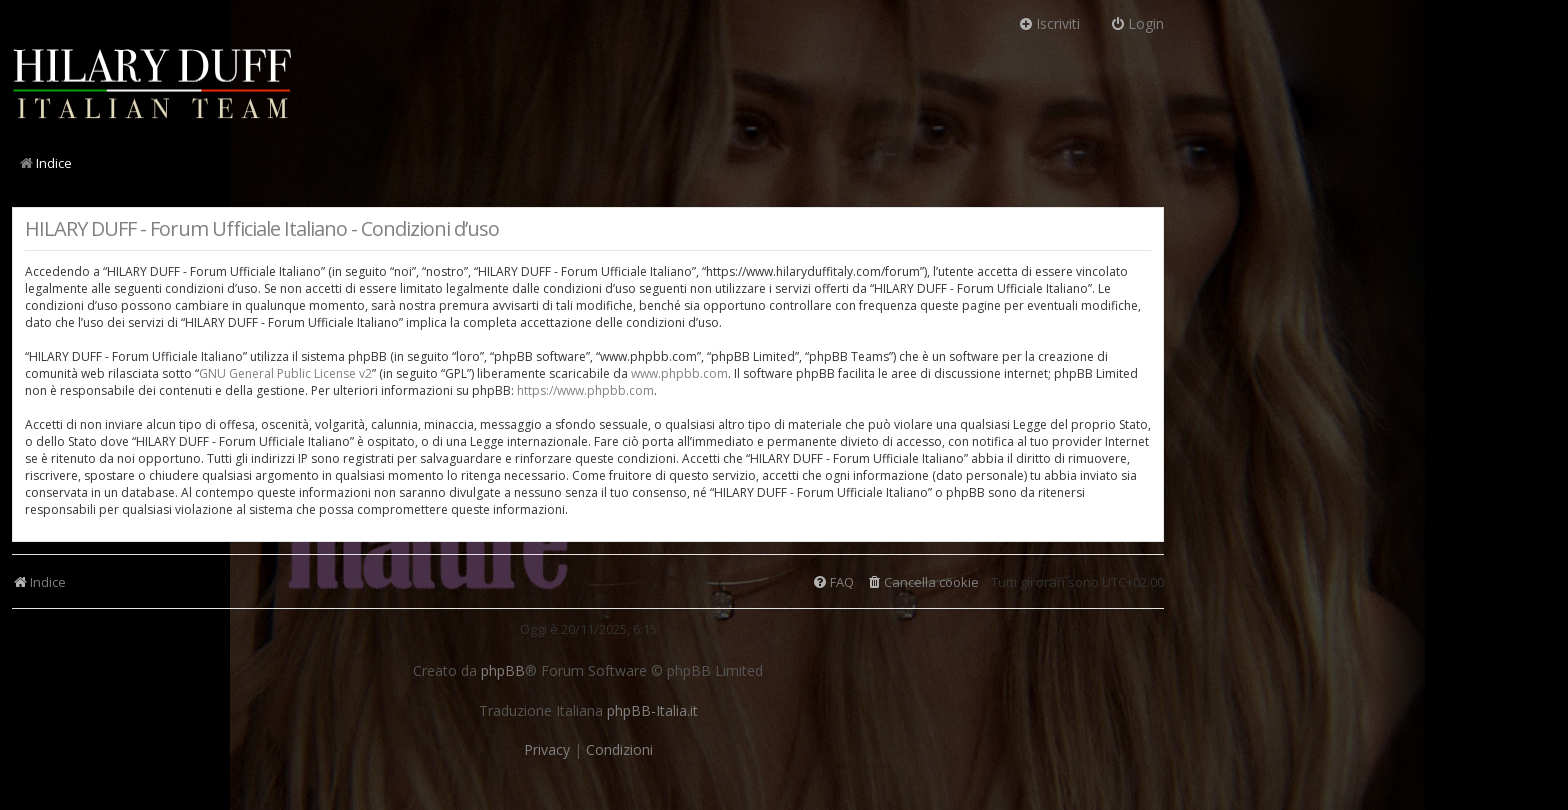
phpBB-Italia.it (652, 711)
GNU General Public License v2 (285, 373)
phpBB (503, 671)
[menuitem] (922, 582)
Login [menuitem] (1137, 23)
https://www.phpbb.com (585, 390)
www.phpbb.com (679, 373)
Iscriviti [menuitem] (1049, 23)
